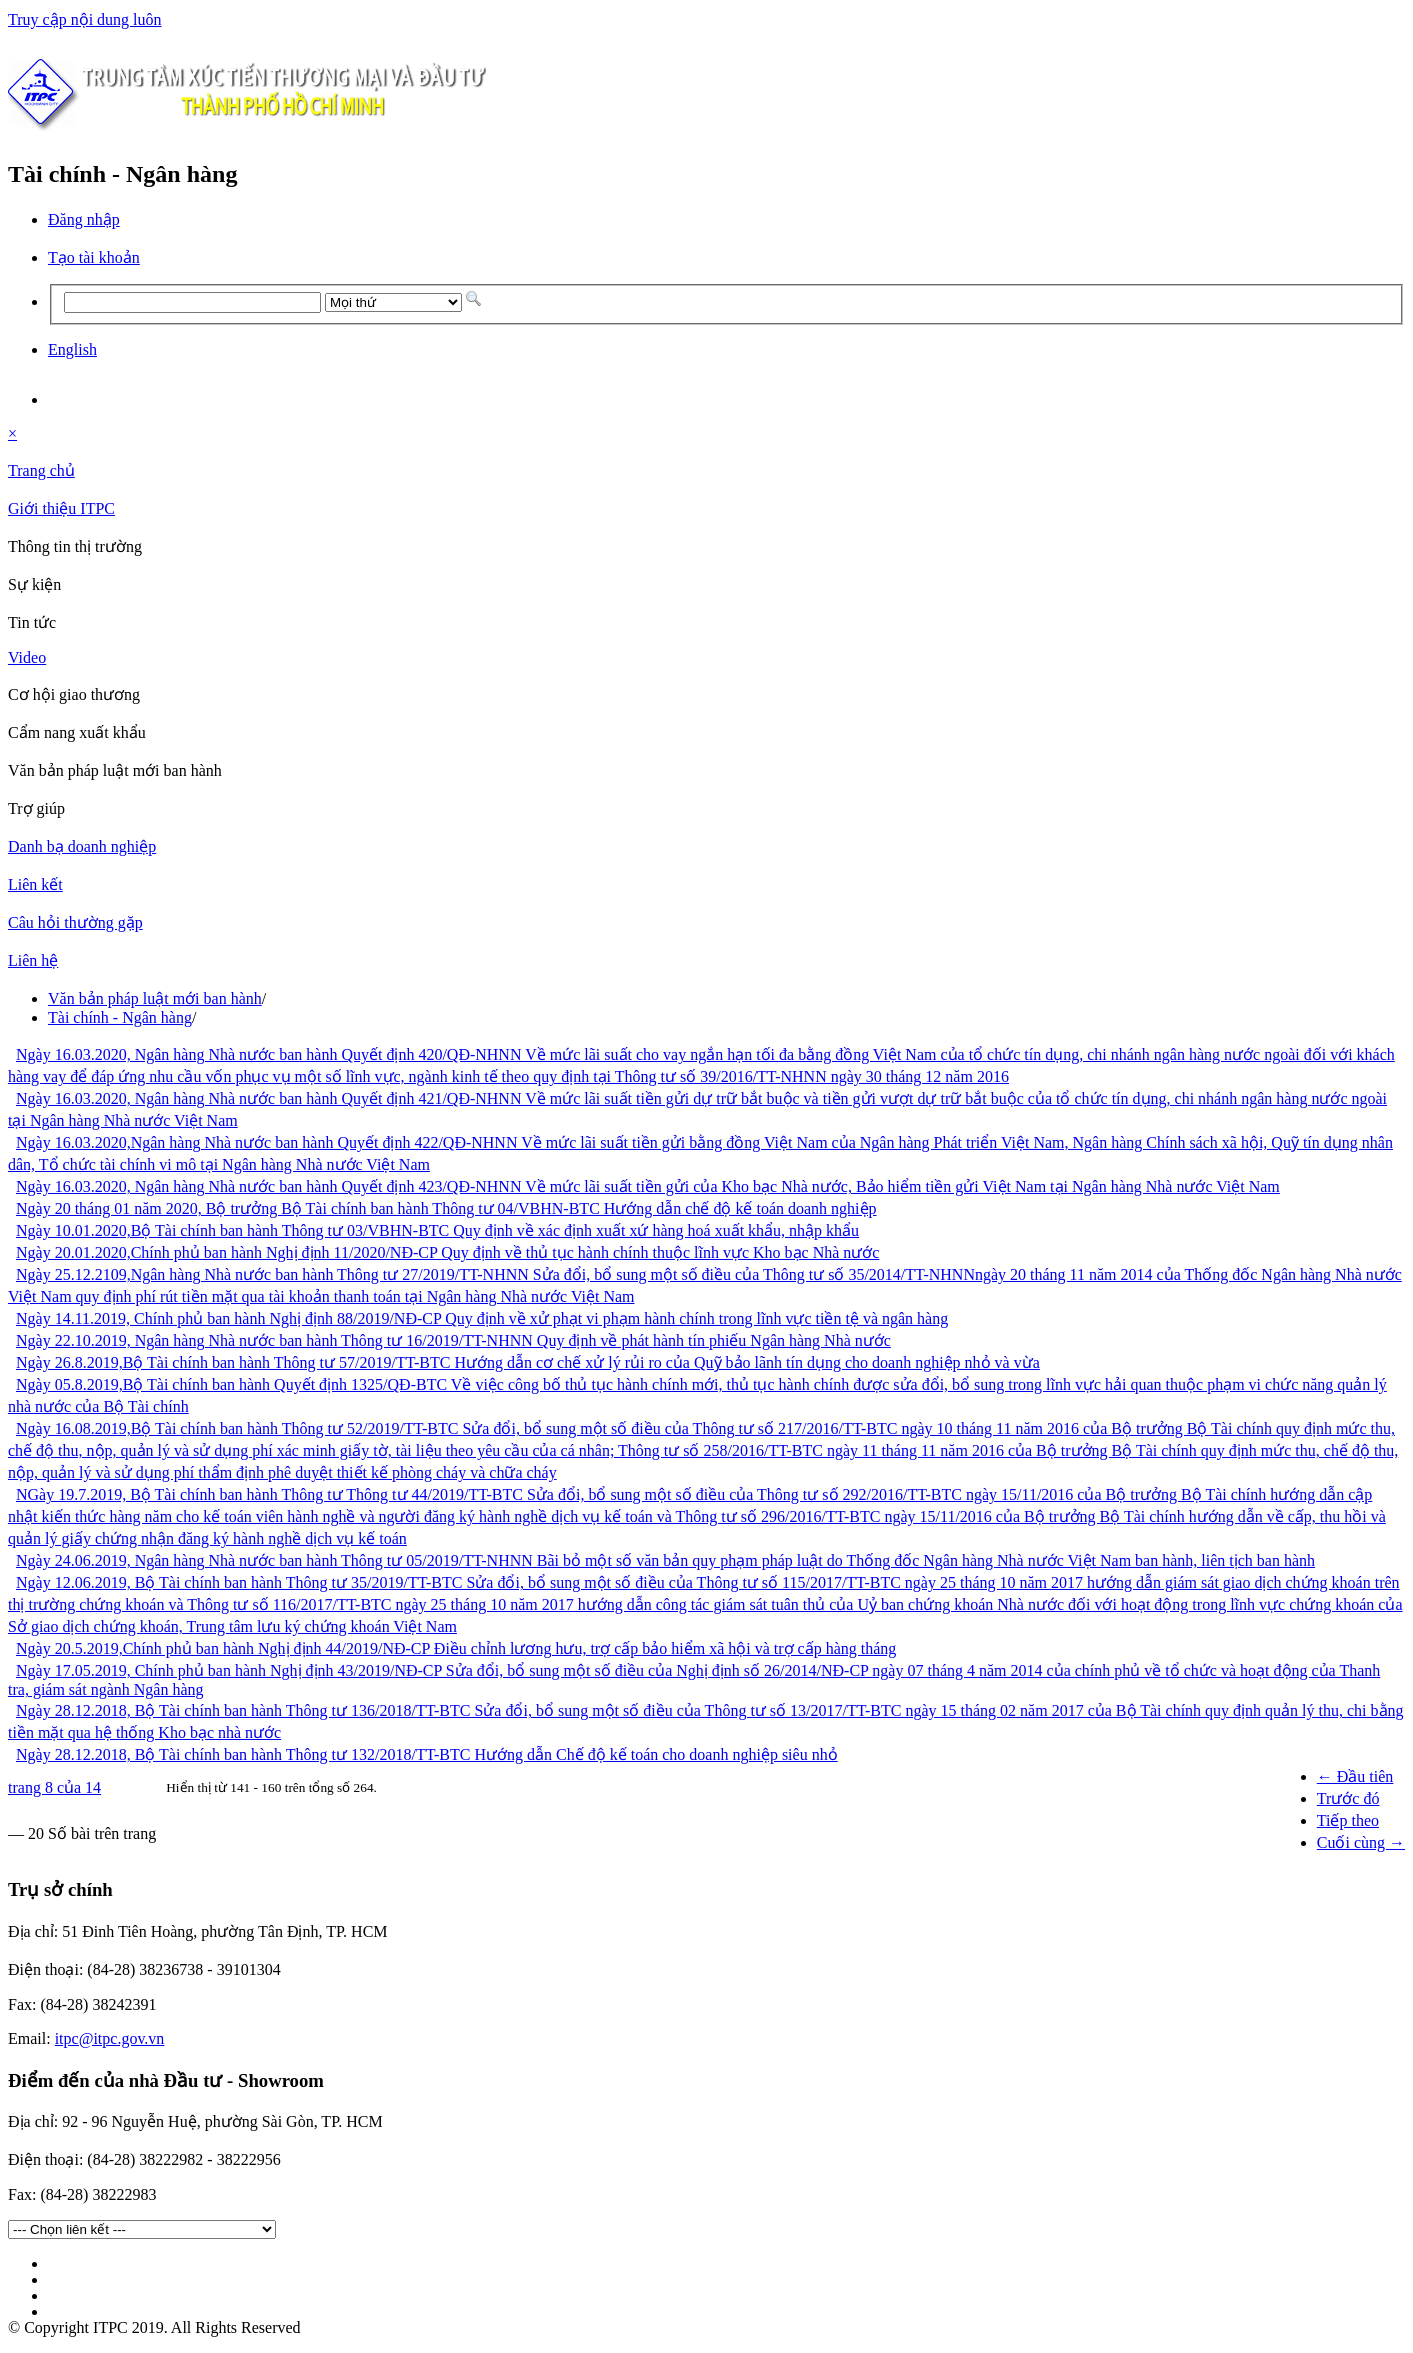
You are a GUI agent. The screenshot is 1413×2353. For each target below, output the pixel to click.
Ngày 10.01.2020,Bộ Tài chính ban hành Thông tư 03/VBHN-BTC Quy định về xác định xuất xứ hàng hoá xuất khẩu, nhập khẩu (437, 1230)
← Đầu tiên (1355, 1776)
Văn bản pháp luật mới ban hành (155, 998)
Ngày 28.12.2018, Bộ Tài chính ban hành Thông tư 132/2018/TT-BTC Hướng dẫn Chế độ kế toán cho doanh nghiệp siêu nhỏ (427, 1754)
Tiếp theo (1348, 1820)
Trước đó (1348, 1798)
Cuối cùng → (1361, 1842)
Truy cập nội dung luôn (85, 19)
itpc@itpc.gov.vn (110, 2038)
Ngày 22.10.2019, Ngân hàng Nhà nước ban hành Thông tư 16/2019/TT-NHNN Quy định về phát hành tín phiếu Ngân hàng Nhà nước (453, 1340)
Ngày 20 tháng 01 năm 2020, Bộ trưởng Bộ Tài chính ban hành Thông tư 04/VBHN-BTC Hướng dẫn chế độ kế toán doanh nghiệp (446, 1208)
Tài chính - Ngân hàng (120, 1017)
